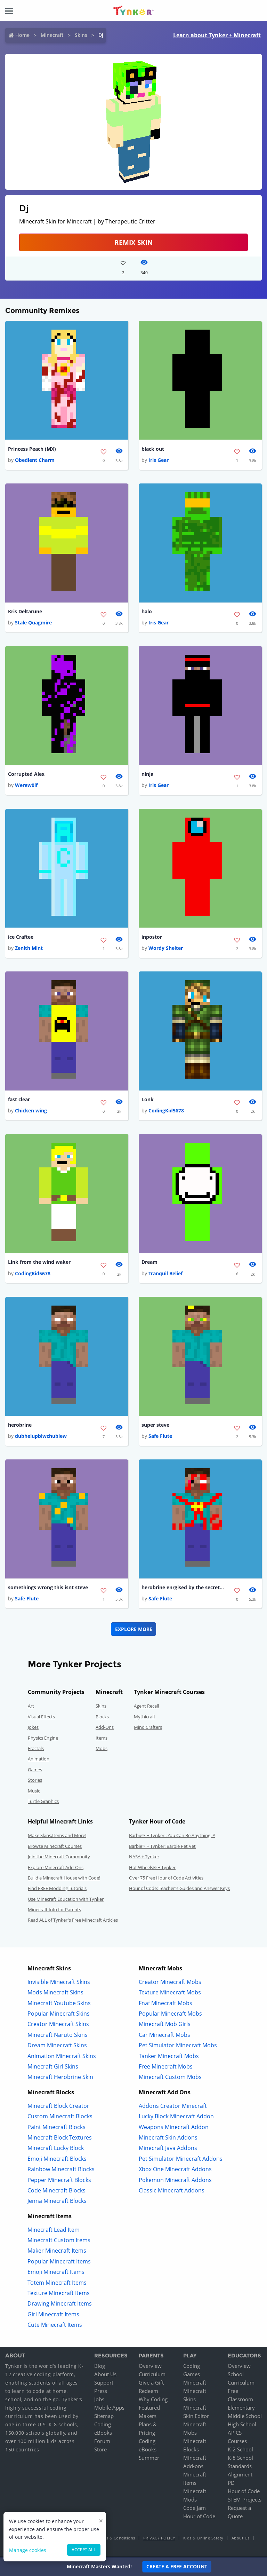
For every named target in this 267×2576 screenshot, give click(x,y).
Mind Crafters (148, 1728)
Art (31, 1706)
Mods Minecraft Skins (55, 1993)
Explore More (133, 1629)
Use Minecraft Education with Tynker (66, 1899)
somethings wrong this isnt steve (48, 1588)
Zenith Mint (29, 948)
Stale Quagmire (33, 623)
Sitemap (104, 2416)
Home (22, 35)
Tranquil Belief (165, 1273)
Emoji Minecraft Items (55, 2272)
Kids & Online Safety (203, 2538)
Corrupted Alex (26, 774)
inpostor (151, 936)
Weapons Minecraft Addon (174, 2127)
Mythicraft (144, 1717)
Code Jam (194, 2508)
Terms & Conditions (116, 2538)
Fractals (36, 1749)
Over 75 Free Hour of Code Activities (166, 1878)
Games (35, 1770)
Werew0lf (26, 785)
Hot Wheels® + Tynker (152, 1868)
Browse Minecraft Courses (55, 1846)
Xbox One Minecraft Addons (175, 2170)
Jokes (33, 1728)
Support (103, 2383)
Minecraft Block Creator (58, 2106)
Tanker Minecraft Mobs (169, 2056)
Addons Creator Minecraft (173, 2106)
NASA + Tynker (144, 1857)
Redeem (148, 2391)
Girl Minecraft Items (53, 2314)
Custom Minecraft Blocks (59, 2117)
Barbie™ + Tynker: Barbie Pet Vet (162, 1846)
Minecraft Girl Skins (52, 2067)
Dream (149, 1262)
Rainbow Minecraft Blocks (61, 2170)
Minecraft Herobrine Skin (60, 2077)
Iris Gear (158, 460)
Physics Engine (43, 1738)
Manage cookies (27, 2550)
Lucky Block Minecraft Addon (176, 2117)
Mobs (101, 1749)
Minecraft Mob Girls (165, 2024)
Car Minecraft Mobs (164, 2035)
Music (34, 1791)
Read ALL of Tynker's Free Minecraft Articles (73, 1920)
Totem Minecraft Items (57, 2283)
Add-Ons (105, 1728)
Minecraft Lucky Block (55, 2148)
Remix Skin (133, 242)
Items (101, 1738)
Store (100, 2450)
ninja (147, 774)
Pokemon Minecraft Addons (175, 2180)
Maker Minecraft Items (56, 2251)
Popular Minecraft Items (59, 2262)
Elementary (241, 2408)
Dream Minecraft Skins (57, 2046)
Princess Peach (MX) (32, 449)
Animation (38, 1759)
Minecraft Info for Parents (54, 1910)
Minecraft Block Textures (59, 2138)
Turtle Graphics (43, 1802)
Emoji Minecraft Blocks (57, 2159)
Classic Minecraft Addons (171, 2191)
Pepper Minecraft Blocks (59, 2180)
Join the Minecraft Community (59, 1857)
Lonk (147, 1099)
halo (146, 611)
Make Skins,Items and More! (57, 1836)
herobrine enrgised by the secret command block (183, 1588)
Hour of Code (199, 2516)
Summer (149, 2458)
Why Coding (153, 2399)
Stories (35, 1781)
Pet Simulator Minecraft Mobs (178, 2046)
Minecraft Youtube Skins (59, 2003)
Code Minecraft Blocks (56, 2191)
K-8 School (240, 2458)
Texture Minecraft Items (58, 2294)
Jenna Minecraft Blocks (57, 2201)
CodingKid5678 (166, 1111)
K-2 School (240, 2450)
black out (152, 449)
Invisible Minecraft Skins (58, 1982)
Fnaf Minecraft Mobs (165, 2003)
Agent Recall (146, 1706)
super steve (155, 1425)
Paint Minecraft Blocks (56, 2127)
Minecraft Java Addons (168, 2148)
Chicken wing (31, 1111)
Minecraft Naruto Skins (57, 2035)
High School (242, 2424)
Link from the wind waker (39, 1262)
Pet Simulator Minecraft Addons (180, 2159)
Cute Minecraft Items (54, 2325)
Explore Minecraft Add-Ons (55, 1868)
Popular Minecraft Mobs (170, 2014)
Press (100, 2391)
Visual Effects (41, 1717)
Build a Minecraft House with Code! (64, 1878)
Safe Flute (160, 1436)
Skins (81, 35)
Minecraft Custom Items (58, 2241)
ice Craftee (20, 936)
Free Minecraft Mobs (166, 2067)
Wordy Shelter (165, 948)
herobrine (20, 1425)
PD (231, 2483)
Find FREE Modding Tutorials (57, 1889)
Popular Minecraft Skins (58, 2014)
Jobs (99, 2399)
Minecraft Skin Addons (168, 2138)
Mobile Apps (109, 2408)
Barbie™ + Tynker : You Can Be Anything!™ (172, 1836)
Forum (102, 2441)
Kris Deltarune (25, 611)
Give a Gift (151, 2383)
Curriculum (152, 2374)
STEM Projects (244, 2500)
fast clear (19, 1099)
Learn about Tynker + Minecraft (217, 35)
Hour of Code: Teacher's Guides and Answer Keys (179, 1889)
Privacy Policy (159, 2538)
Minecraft (52, 35)
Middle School (245, 2416)
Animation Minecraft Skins (61, 2056)
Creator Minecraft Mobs (170, 1982)
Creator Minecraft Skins (58, 2024)
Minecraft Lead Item (53, 2230)
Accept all (84, 2550)
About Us (105, 2374)
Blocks (102, 1717)
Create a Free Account (176, 2566)
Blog (99, 2366)
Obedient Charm (35, 460)
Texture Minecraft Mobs (170, 1993)
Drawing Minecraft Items (59, 2304)
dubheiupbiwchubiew (41, 1436)
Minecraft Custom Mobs (170, 2077)
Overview (150, 2366)
